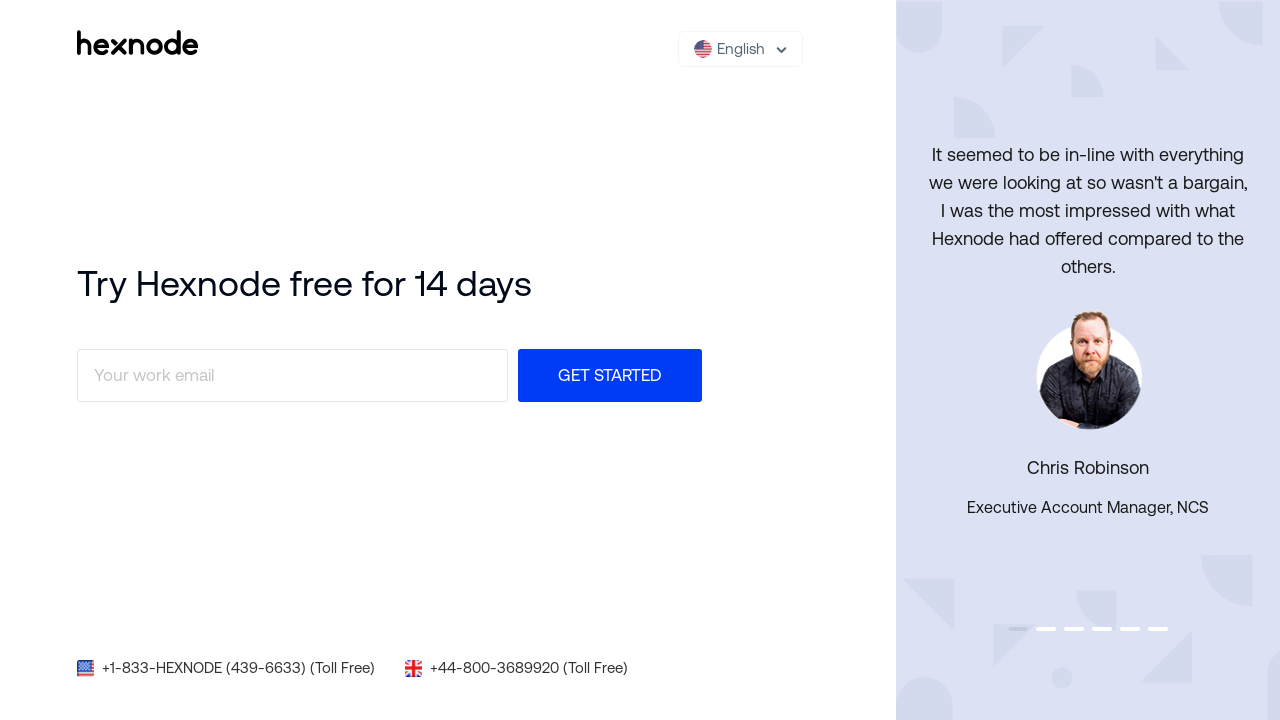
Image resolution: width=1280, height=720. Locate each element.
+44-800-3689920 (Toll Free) (529, 667)
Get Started (610, 375)
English (729, 49)
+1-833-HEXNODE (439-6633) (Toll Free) (238, 667)
